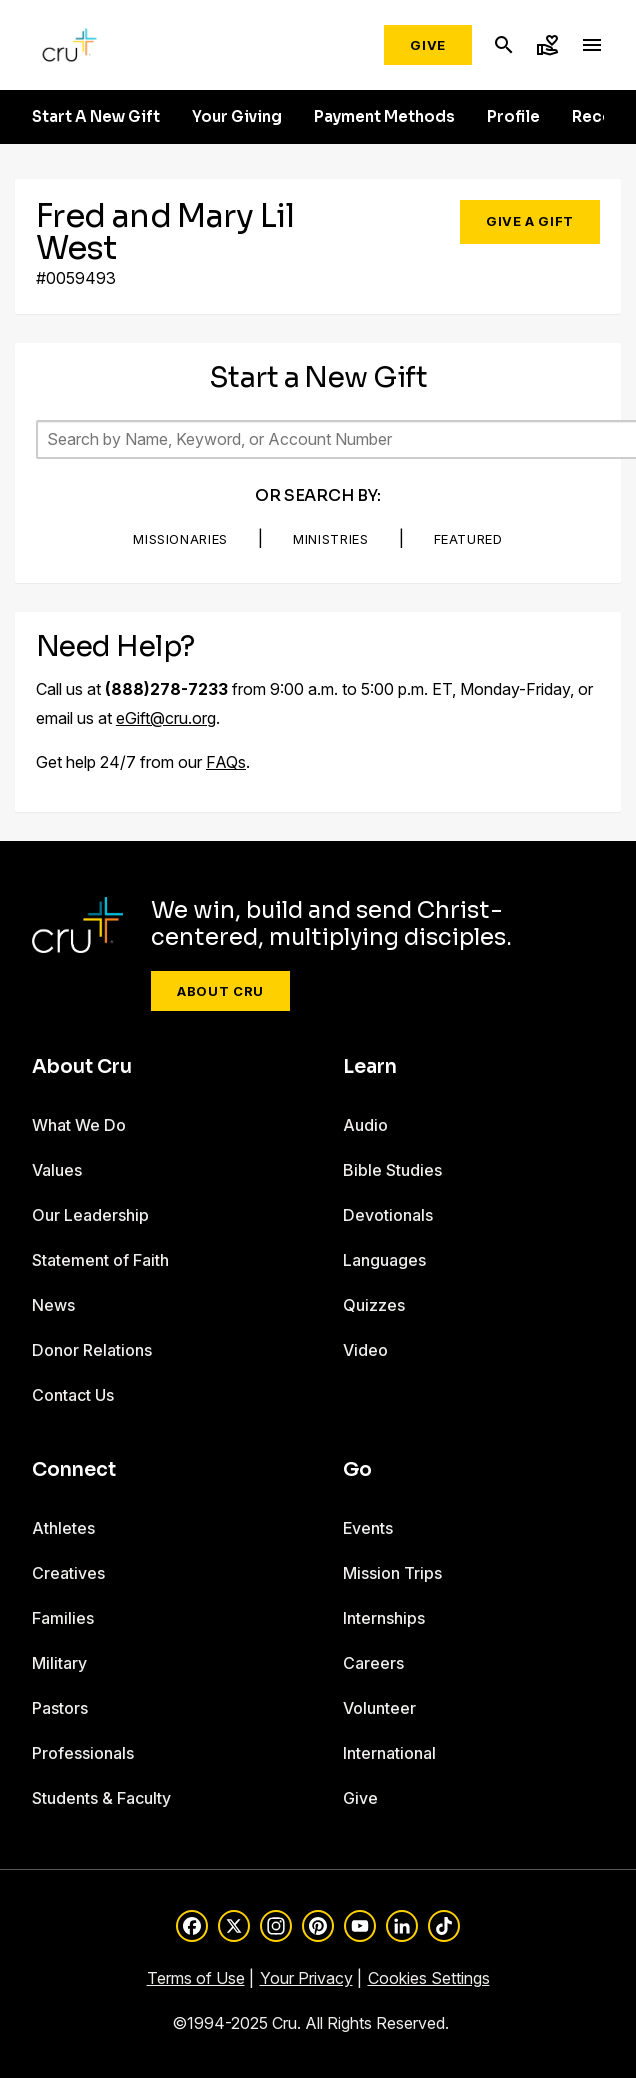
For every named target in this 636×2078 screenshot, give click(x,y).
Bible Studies (392, 1170)
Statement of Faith (100, 1260)
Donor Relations (92, 1350)
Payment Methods (384, 117)
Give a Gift (530, 221)
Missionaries (180, 539)
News (53, 1305)
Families (63, 1618)
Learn (370, 1067)
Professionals (83, 1753)
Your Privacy (306, 1978)
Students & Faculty (101, 1798)
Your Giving (237, 117)
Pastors (60, 1708)
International (389, 1753)
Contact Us (73, 1395)
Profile (513, 117)
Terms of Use (196, 1978)
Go (357, 1470)
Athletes (63, 1528)
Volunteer (379, 1708)
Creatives (68, 1573)
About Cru (220, 991)
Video (365, 1350)
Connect (74, 1470)
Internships (384, 1618)
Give (428, 45)
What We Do (79, 1125)
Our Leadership (90, 1215)
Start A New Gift (96, 117)
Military (59, 1663)
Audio (365, 1125)
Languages (384, 1260)
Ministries (331, 539)
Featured (468, 539)
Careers (373, 1663)
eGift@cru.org (166, 718)
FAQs (226, 762)
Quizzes (374, 1305)
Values (57, 1170)
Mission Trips (392, 1573)
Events (368, 1528)
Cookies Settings (429, 1978)
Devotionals (388, 1215)
